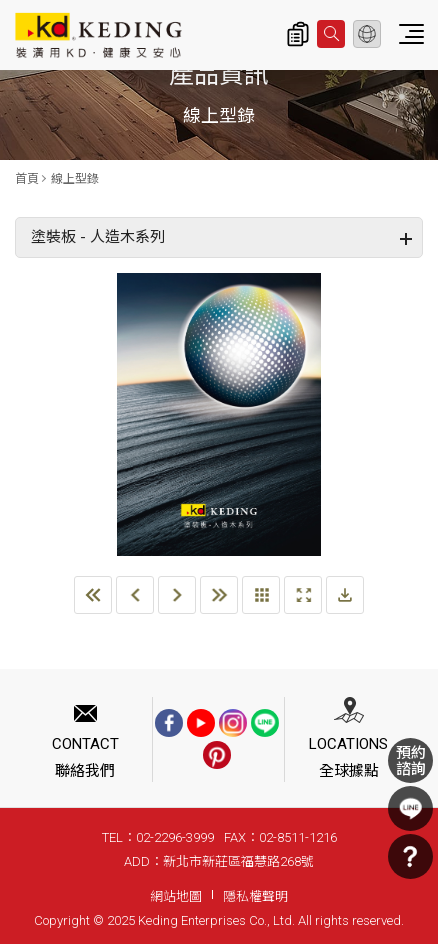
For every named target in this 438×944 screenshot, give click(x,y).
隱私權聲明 (255, 896)
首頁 (27, 179)
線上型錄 (75, 179)
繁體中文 (367, 34)
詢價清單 (298, 34)
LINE (410, 808)
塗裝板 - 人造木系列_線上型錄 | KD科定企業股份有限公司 (98, 35)
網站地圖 (176, 896)
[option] (219, 415)
